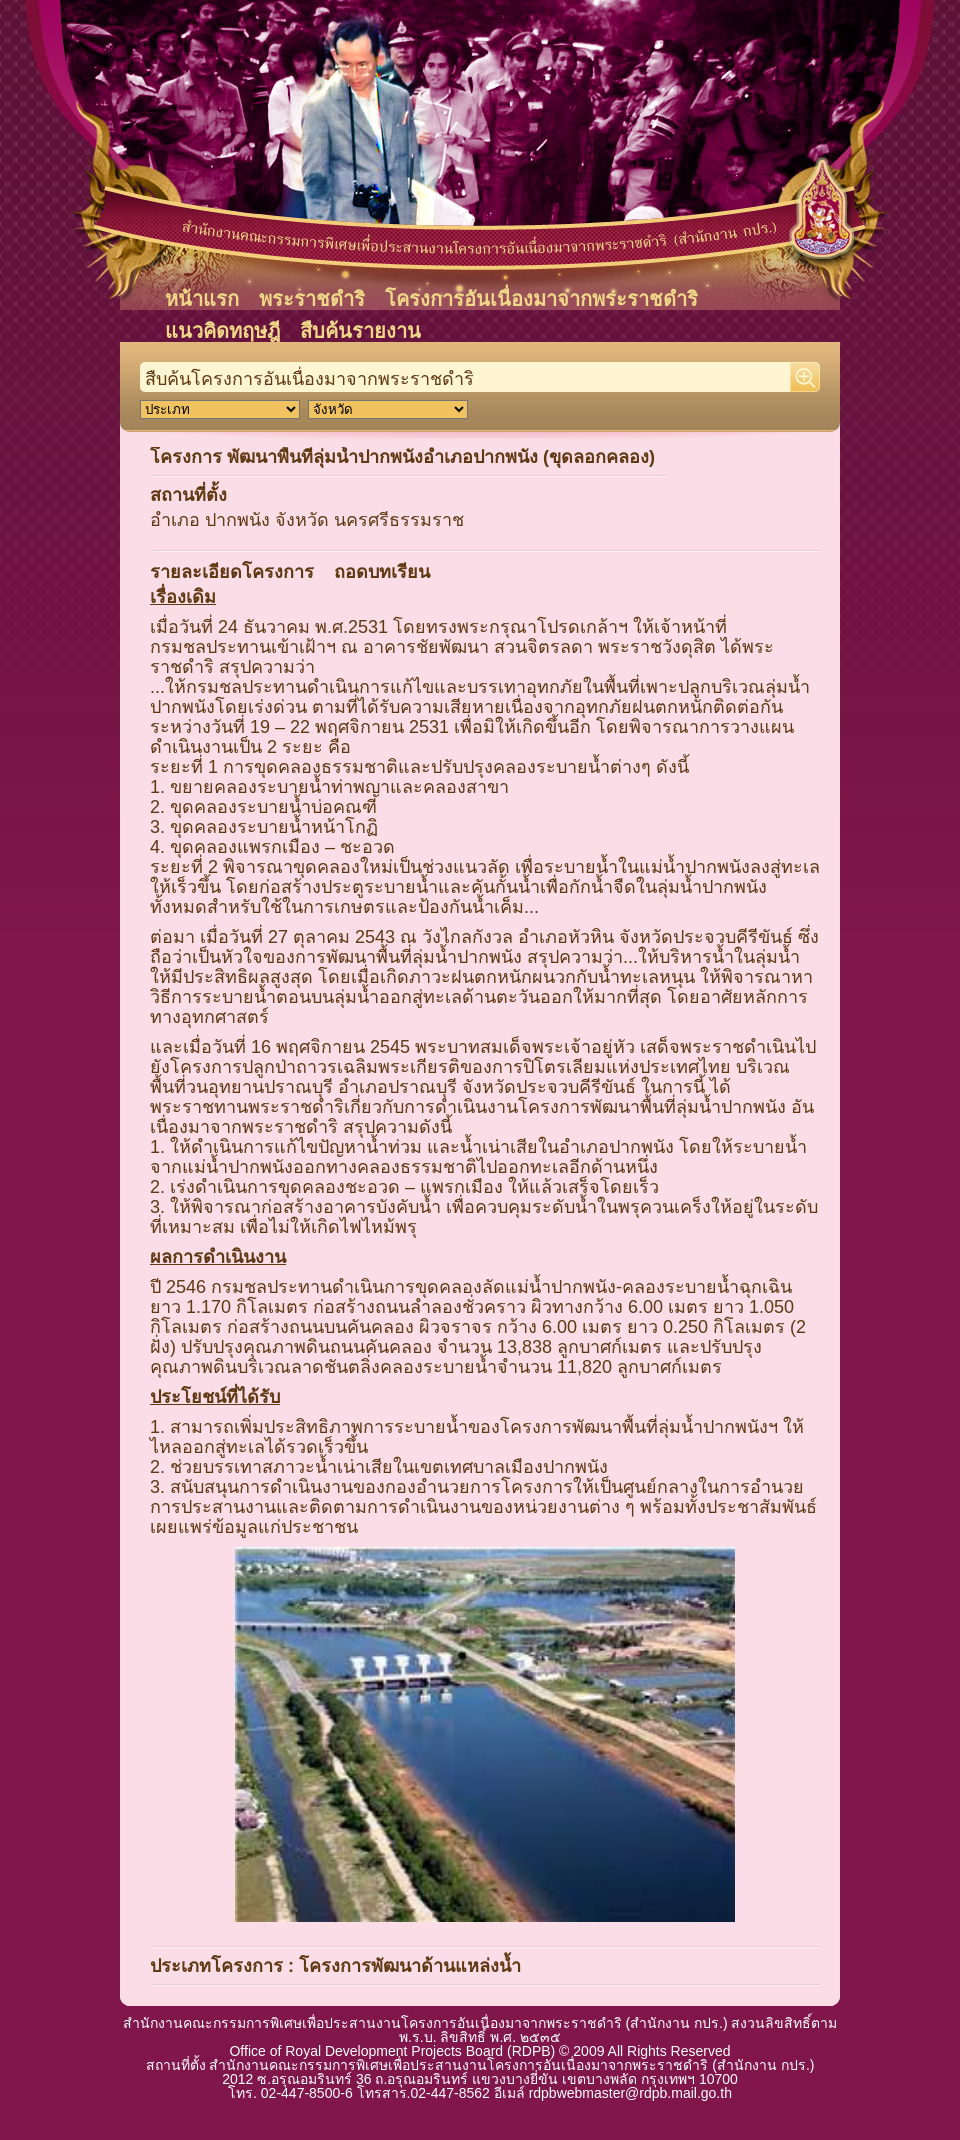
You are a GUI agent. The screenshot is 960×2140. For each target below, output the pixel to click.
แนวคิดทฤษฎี (222, 331)
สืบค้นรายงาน (360, 331)
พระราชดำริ (312, 299)
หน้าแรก (202, 299)
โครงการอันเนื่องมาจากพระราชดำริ (541, 299)
